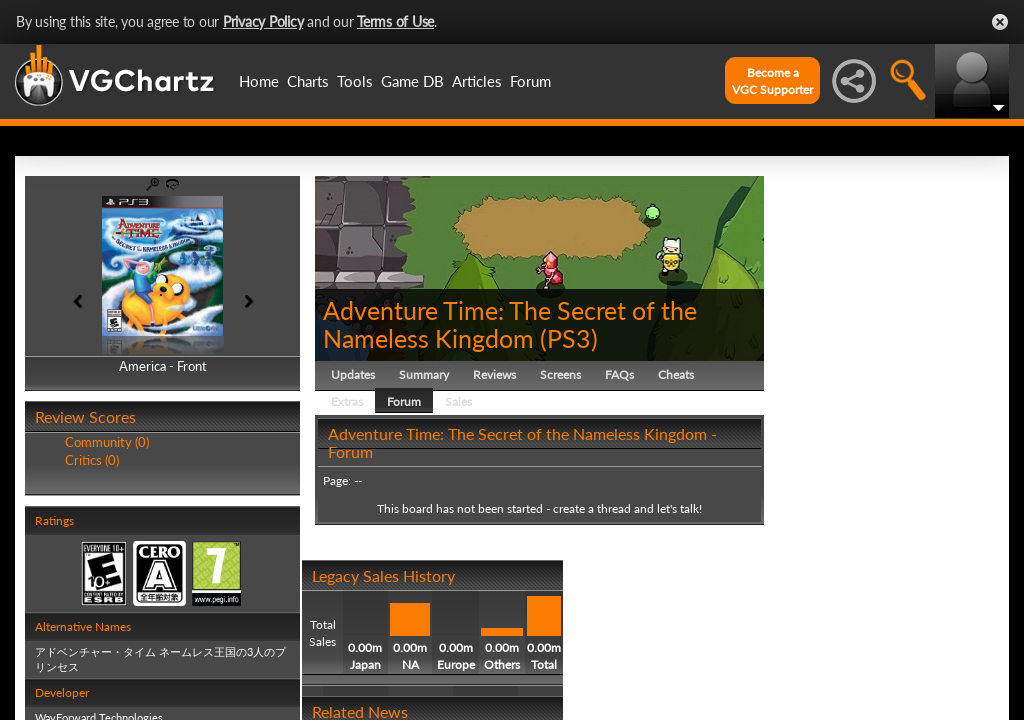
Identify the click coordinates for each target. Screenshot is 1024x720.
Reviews (494, 374)
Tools (355, 81)
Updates (353, 374)
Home (259, 81)
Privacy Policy (263, 21)
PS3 (569, 338)
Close (1000, 22)
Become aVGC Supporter (772, 81)
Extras (347, 401)
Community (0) (107, 442)
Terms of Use (395, 21)
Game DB (412, 81)
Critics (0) (92, 460)
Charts (308, 81)
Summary (424, 374)
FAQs (619, 374)
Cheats (676, 374)
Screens (560, 374)
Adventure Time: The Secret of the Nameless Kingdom (510, 324)
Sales (458, 401)
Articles (477, 81)
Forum (530, 81)
